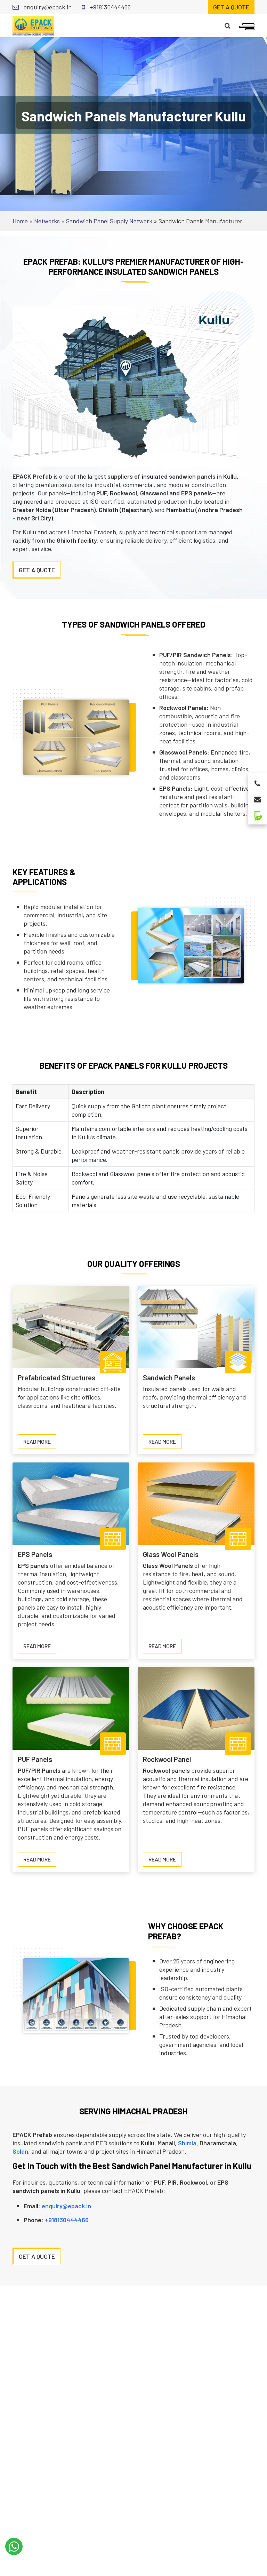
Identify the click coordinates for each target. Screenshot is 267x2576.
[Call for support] (257, 782)
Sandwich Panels (169, 1377)
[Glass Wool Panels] (196, 1503)
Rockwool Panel (167, 1759)
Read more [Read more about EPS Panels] (39, 1647)
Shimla (187, 2143)
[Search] (227, 26)
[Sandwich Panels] (196, 1326)
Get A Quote (37, 570)
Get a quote (231, 7)
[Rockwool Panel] (196, 1708)
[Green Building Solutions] (257, 813)
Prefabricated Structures (56, 1377)
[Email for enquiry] (257, 797)
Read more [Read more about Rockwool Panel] (164, 1861)
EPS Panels (35, 1554)
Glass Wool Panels (171, 1554)
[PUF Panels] (71, 1708)
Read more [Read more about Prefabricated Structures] (39, 1443)
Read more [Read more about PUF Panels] (39, 1861)
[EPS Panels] (71, 1503)
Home (20, 221)
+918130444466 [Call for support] (106, 7)
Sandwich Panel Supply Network (109, 221)
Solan (20, 2151)
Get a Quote (37, 2256)
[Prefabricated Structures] (71, 1326)
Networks (47, 221)
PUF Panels (35, 1759)
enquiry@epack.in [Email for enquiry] (42, 7)
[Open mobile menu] (246, 26)
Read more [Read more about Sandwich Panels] (164, 1443)
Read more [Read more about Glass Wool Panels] (164, 1647)
